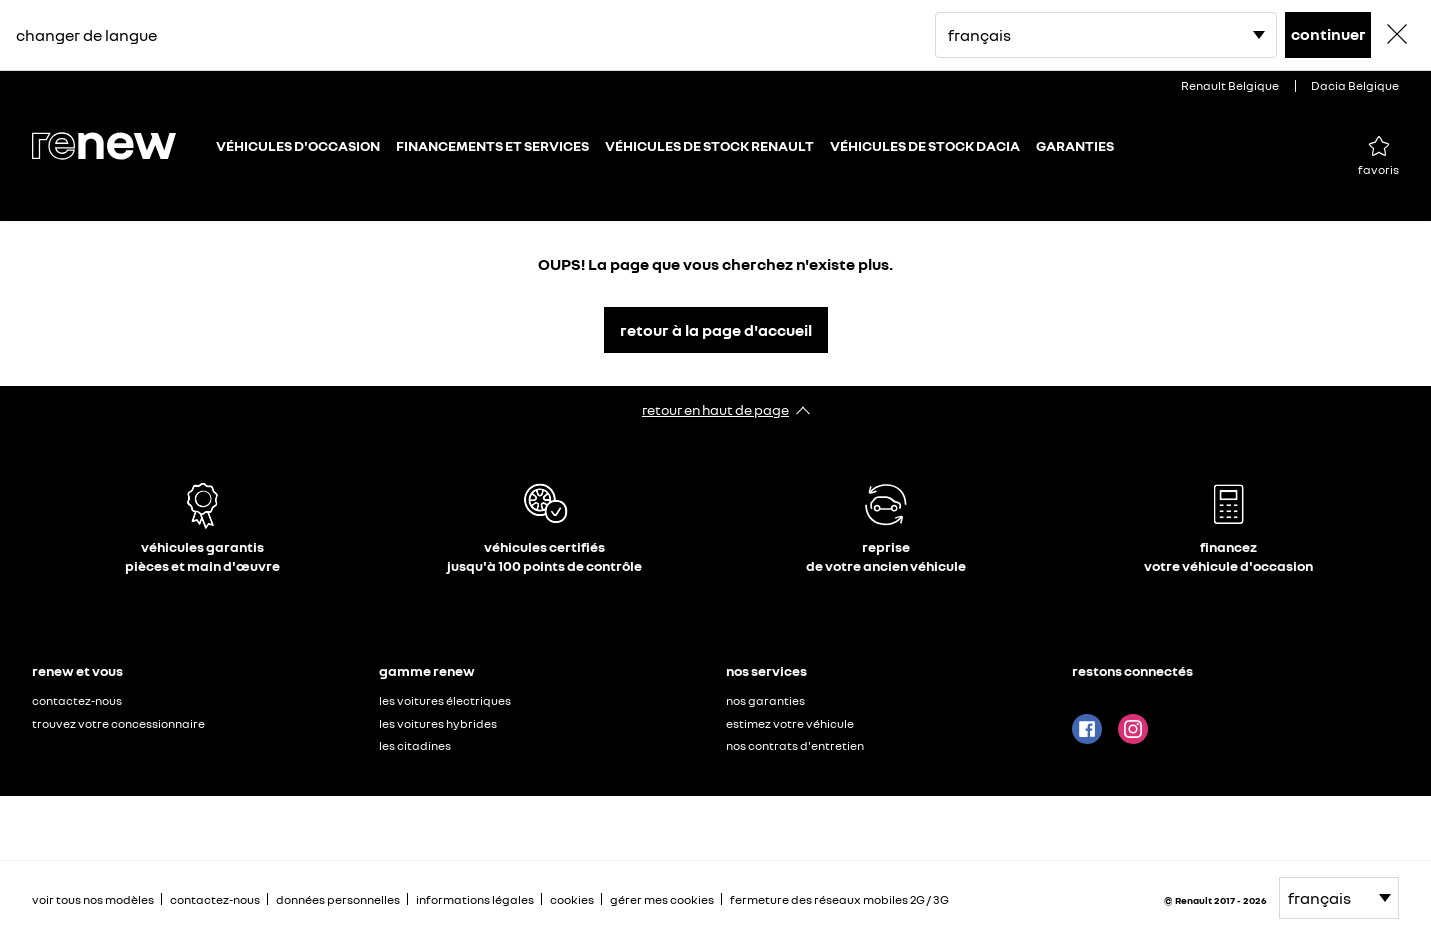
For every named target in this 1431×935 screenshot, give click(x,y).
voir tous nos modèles (93, 899)
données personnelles (338, 899)
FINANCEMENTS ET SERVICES (492, 145)
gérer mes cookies (662, 900)
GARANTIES (1075, 145)
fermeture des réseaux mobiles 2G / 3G (839, 899)
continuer (1328, 34)
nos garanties (765, 700)
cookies (572, 899)
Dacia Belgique (1355, 85)
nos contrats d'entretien (795, 745)
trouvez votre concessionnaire (118, 723)
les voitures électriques (445, 700)
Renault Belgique (1230, 85)
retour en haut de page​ (715, 409)
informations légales (475, 899)
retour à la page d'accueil (716, 330)
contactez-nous (77, 700)
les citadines (415, 745)
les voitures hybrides (438, 723)
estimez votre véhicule (790, 723)
